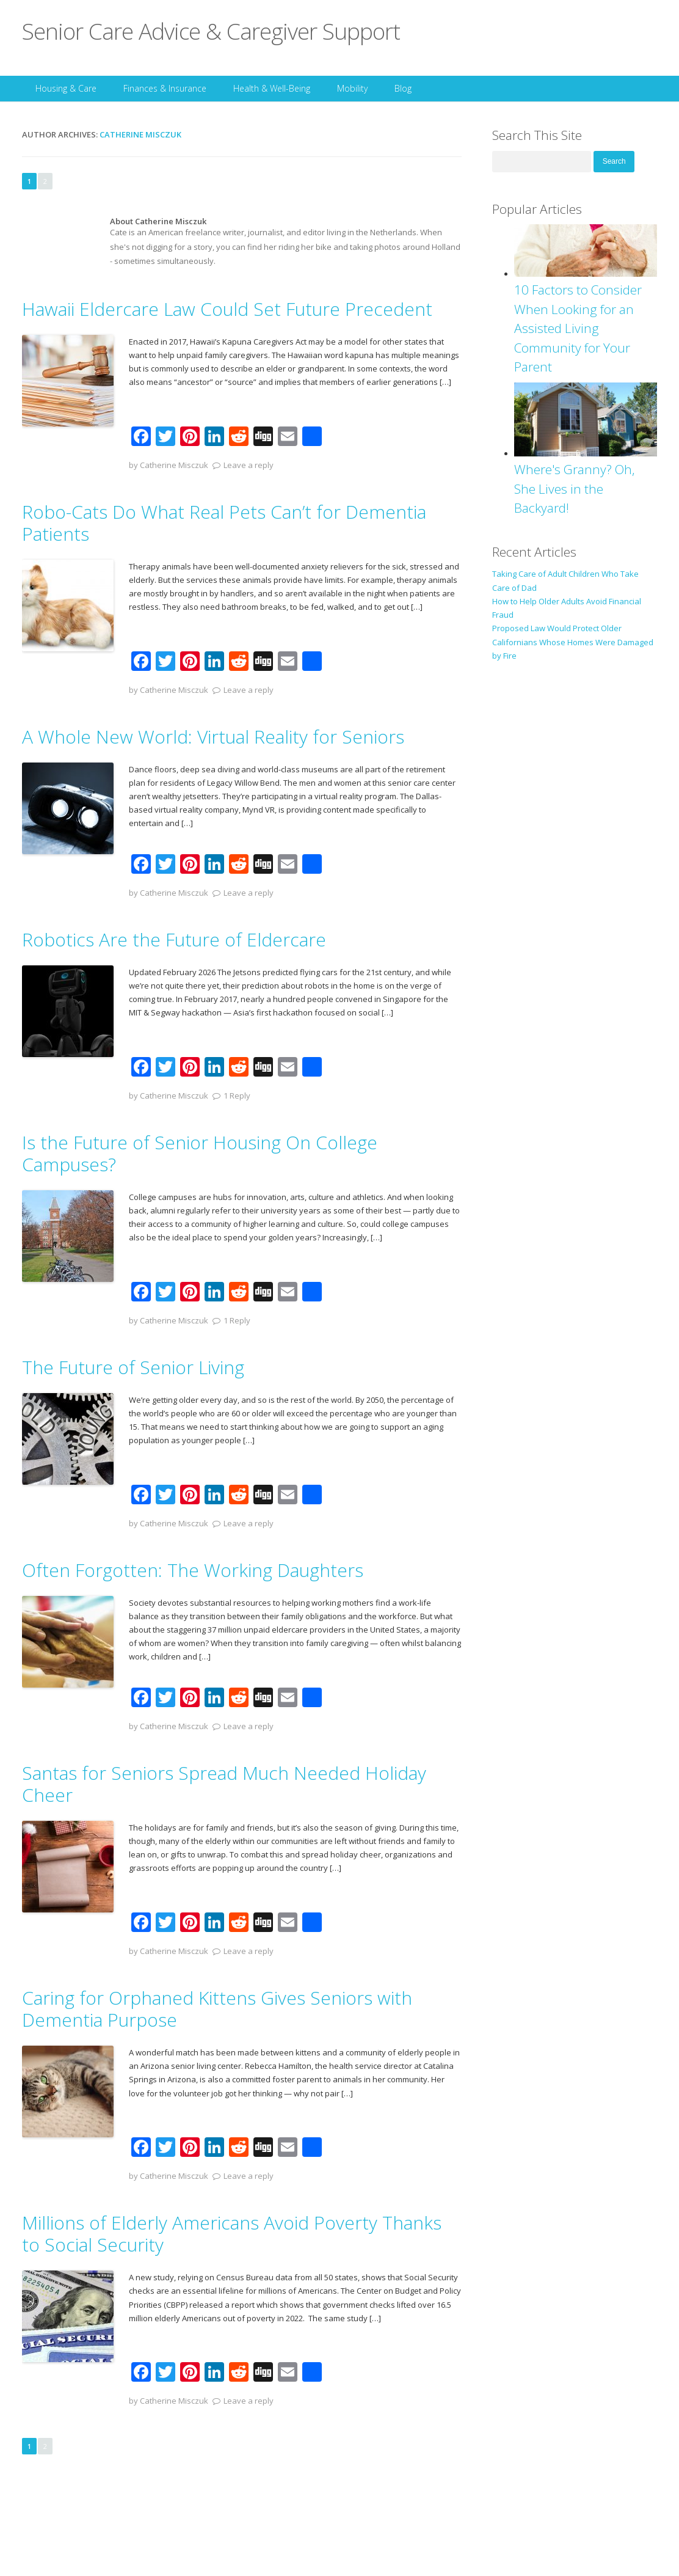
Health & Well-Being (271, 88)
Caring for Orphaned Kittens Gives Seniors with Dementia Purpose (217, 2008)
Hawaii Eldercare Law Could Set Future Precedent (227, 308)
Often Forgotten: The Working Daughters (192, 1570)
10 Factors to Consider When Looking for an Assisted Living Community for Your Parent (578, 328)
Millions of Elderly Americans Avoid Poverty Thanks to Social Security (231, 2233)
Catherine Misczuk (140, 134)
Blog (403, 88)
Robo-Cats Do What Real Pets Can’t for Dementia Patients (224, 522)
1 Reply (236, 1095)
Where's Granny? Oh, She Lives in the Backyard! (574, 488)
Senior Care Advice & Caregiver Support (211, 30)
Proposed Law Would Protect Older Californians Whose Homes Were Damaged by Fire (572, 642)
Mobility (352, 88)
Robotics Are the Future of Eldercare (174, 939)
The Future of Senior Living (133, 1367)
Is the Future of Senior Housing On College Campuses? (199, 1153)
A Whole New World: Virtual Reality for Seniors (213, 736)
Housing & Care (65, 88)
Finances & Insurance (164, 88)
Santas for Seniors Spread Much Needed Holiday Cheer (224, 1783)
